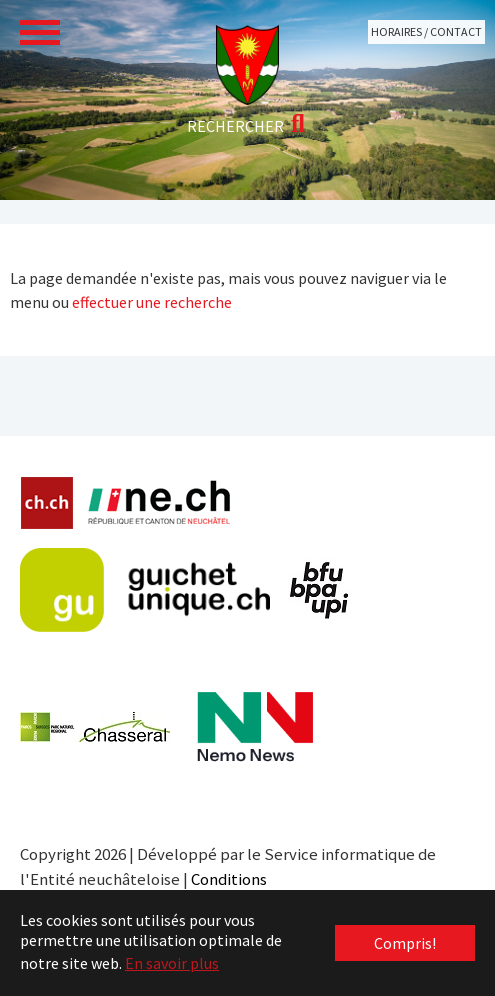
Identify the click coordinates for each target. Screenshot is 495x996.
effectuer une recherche (152, 302)
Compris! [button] (405, 943)
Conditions (229, 879)
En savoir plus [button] (172, 963)
